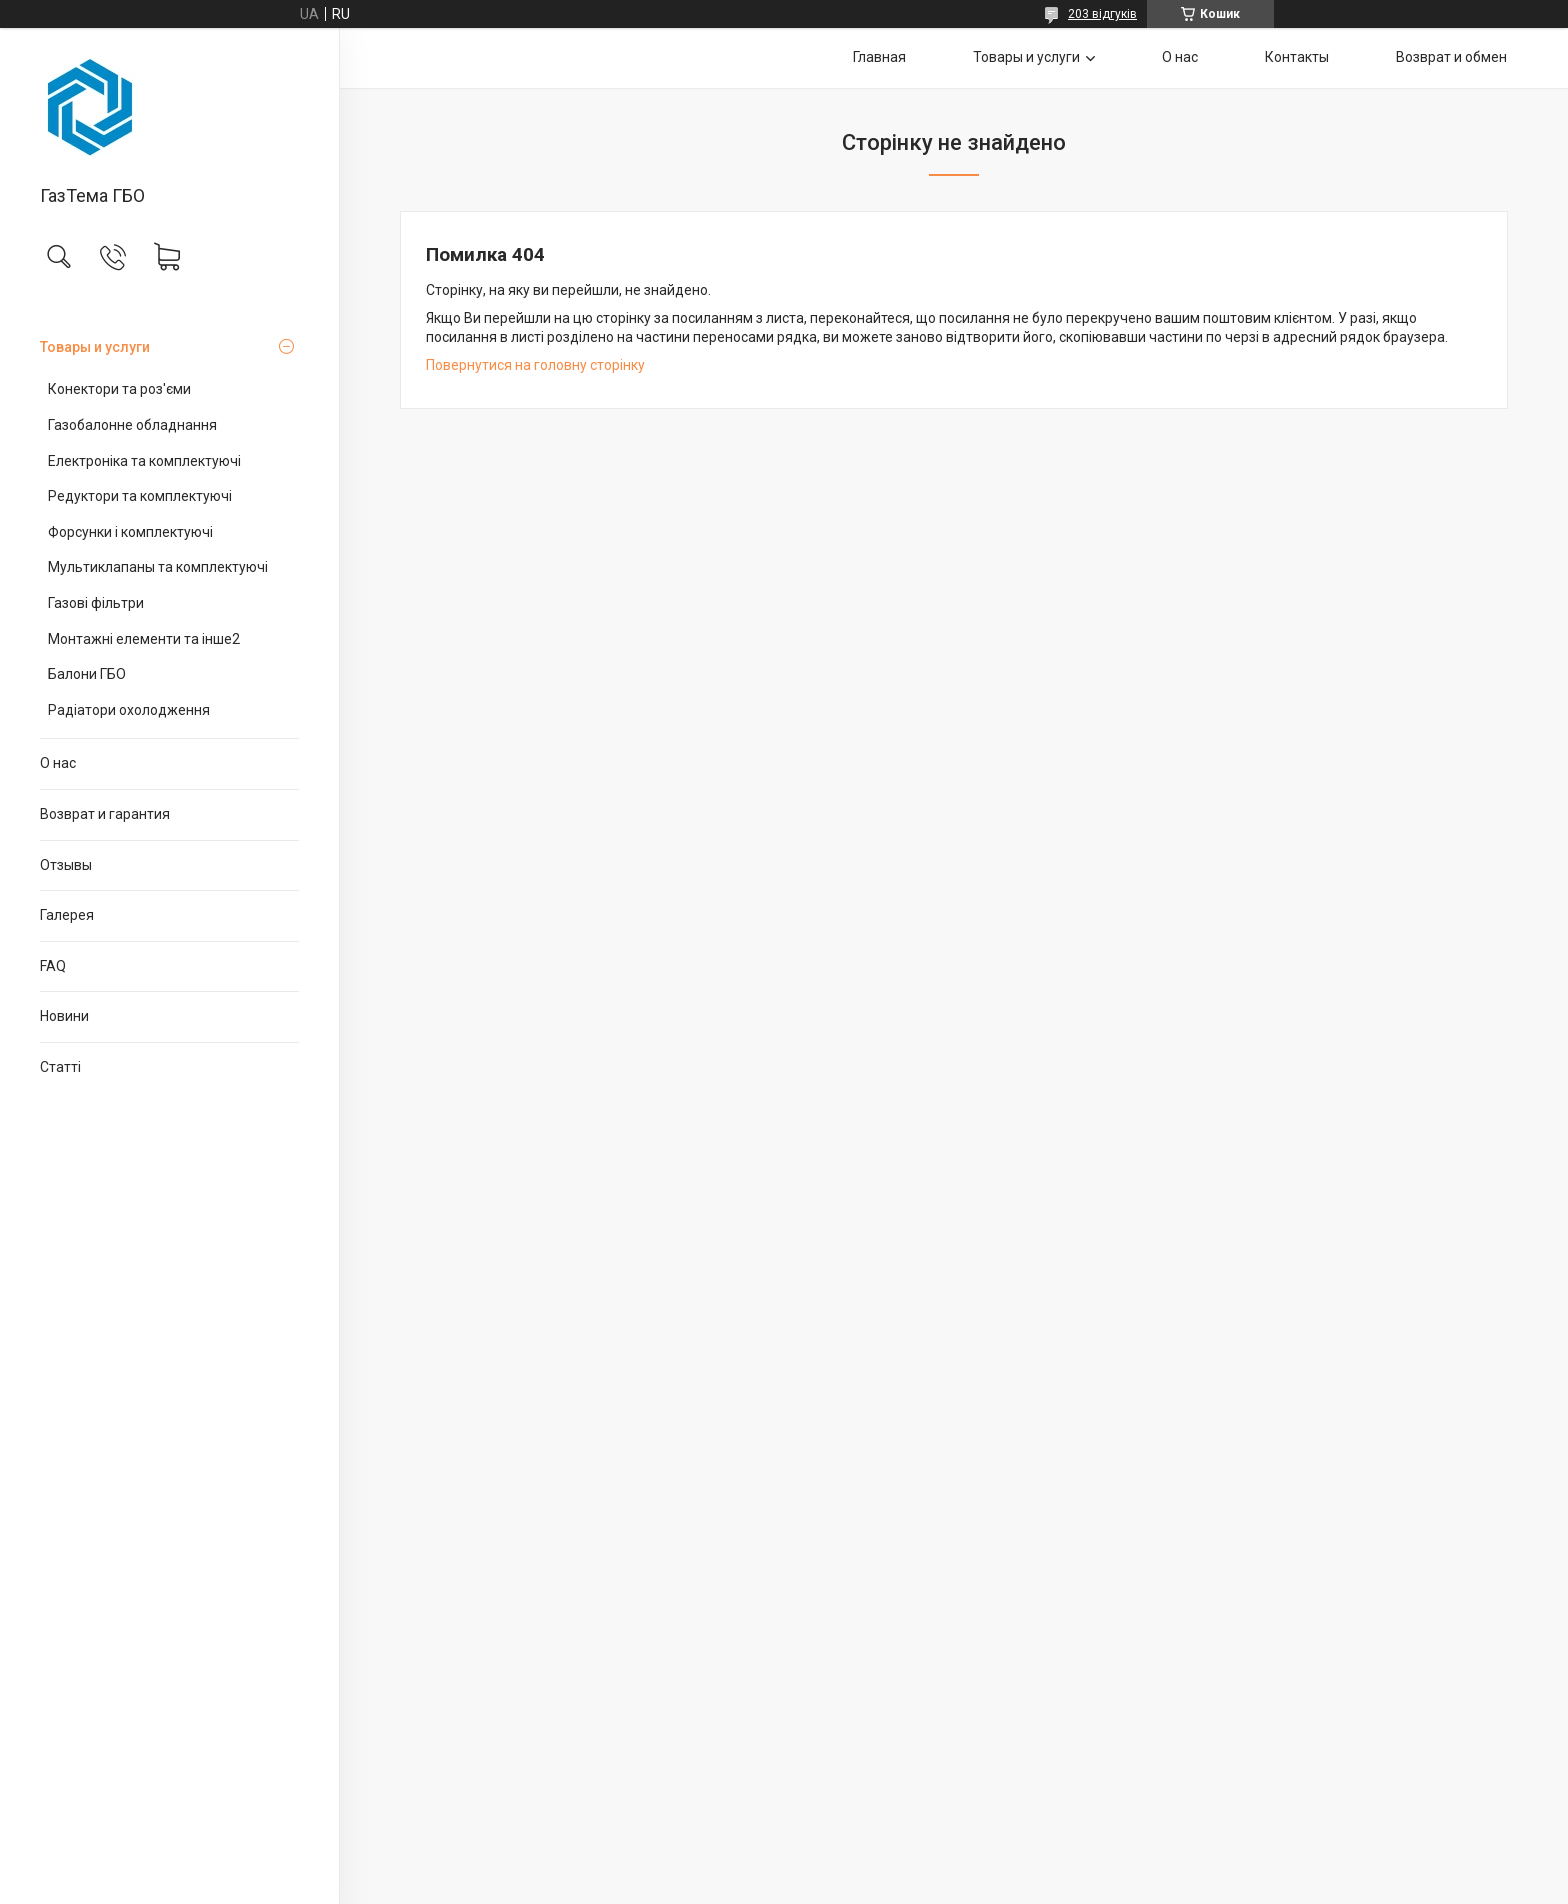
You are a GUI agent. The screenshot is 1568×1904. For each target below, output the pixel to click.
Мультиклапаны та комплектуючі (158, 567)
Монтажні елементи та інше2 (144, 639)
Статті (60, 1067)
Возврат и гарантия (105, 814)
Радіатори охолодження (129, 710)
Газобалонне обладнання (132, 425)
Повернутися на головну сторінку (535, 365)
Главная (879, 57)
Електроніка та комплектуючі (144, 461)
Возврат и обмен (1451, 57)
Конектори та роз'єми (119, 389)
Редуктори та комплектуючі (140, 496)
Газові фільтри (96, 603)
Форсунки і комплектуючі (130, 532)
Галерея (67, 915)
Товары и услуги (95, 347)
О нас (58, 763)
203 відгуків (1102, 14)
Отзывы (66, 865)
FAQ (53, 966)
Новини (64, 1016)
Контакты (1297, 57)
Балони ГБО (87, 674)
